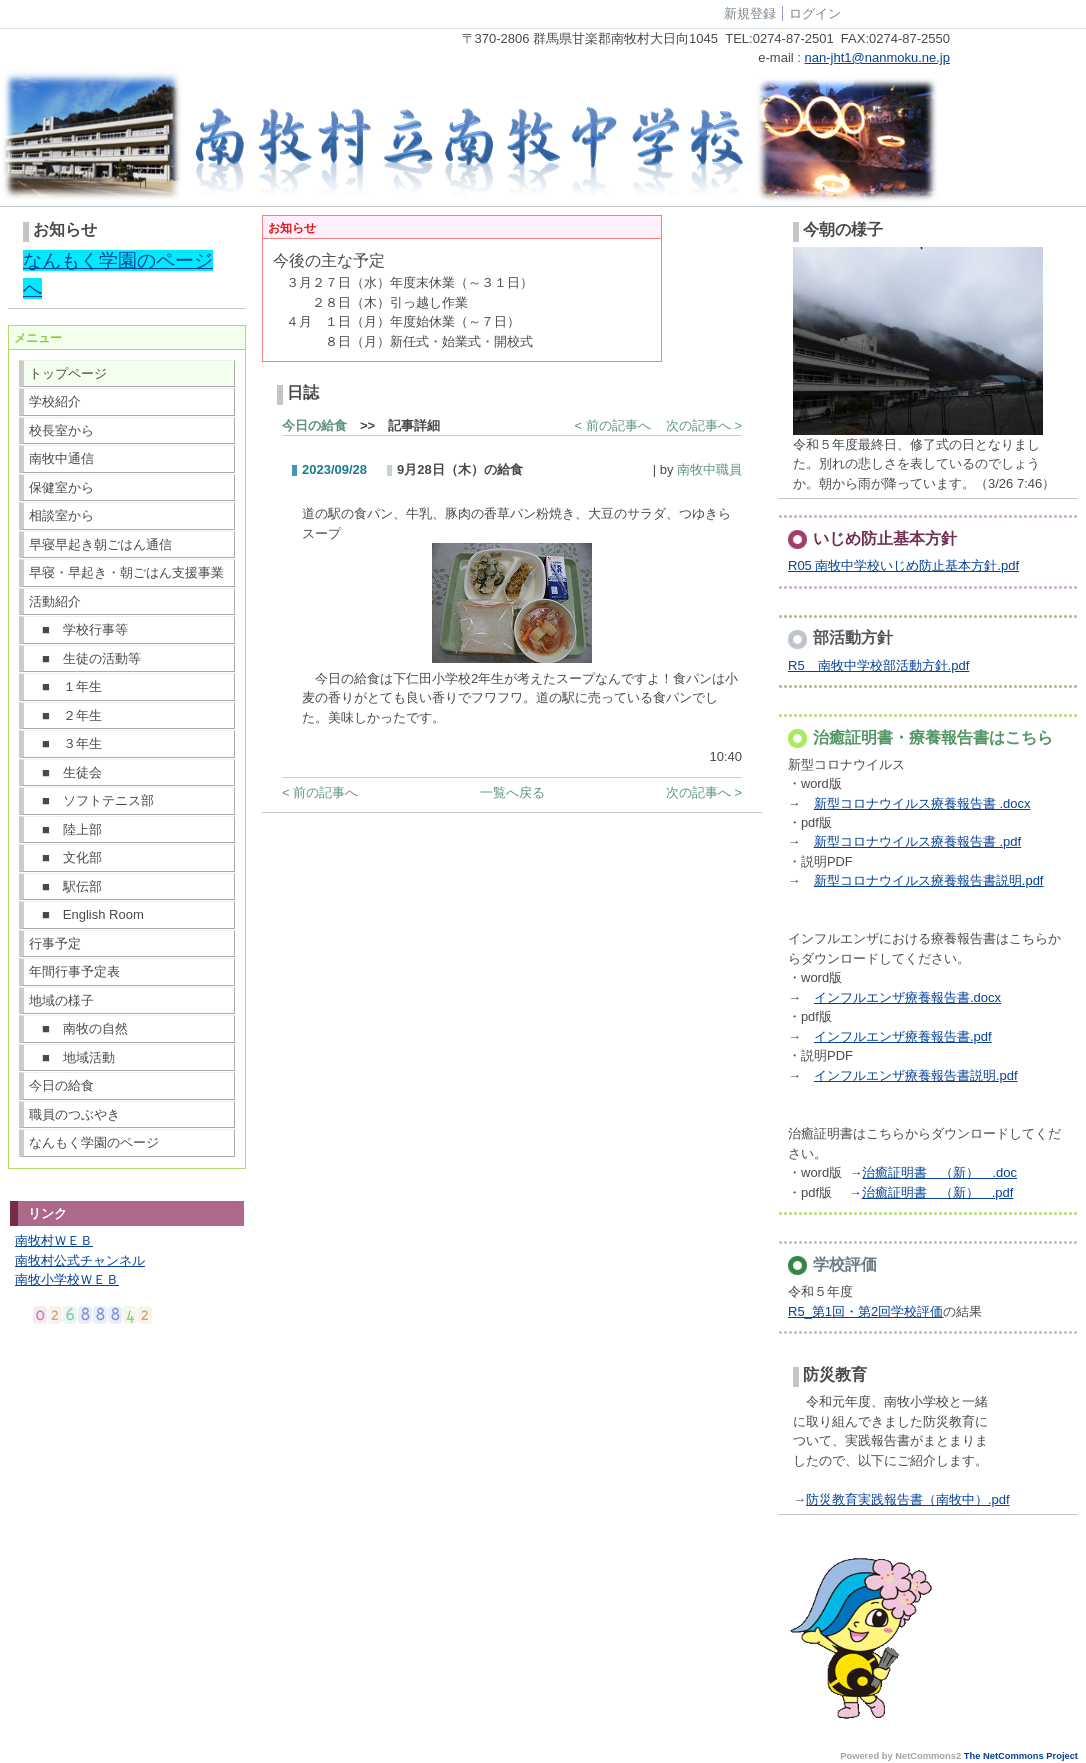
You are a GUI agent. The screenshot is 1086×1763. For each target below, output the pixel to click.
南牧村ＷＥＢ (54, 1240)
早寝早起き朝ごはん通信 (100, 544)
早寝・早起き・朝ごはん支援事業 (126, 572)
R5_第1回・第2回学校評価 (865, 1311)
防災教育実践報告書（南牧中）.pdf (908, 1499)
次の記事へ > (704, 425)
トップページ (68, 373)
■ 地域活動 (72, 1057)
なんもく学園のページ (94, 1142)
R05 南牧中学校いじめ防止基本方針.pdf (903, 565)
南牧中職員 (709, 469)
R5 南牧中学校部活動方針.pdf (878, 665)
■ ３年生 (65, 743)
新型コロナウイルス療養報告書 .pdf (917, 841)
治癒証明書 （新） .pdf (938, 1192)
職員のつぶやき (74, 1114)
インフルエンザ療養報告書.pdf (903, 1036)
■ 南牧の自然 (78, 1028)
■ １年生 (65, 686)
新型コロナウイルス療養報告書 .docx (922, 803)
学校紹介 (55, 401)
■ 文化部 (65, 857)
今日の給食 (61, 1085)
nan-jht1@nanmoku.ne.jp (877, 57)
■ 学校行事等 (78, 629)
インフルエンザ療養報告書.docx (907, 997)
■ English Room (86, 914)
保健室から (61, 487)
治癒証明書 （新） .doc (939, 1172)
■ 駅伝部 (65, 886)
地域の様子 (61, 1000)
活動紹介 (55, 601)
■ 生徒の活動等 (85, 658)
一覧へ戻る (512, 792)
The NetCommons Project (1021, 1756)
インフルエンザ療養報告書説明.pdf (916, 1075)
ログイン (815, 13)
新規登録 (750, 13)
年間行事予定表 (74, 971)
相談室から (61, 515)
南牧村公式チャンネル (80, 1260)
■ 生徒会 (65, 772)
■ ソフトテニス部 (91, 800)
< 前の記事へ (613, 425)
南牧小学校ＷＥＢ (67, 1279)
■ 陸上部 (65, 829)
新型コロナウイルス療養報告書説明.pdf (929, 880)
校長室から (61, 430)
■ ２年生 (65, 715)
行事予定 (55, 943)
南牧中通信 (61, 458)
